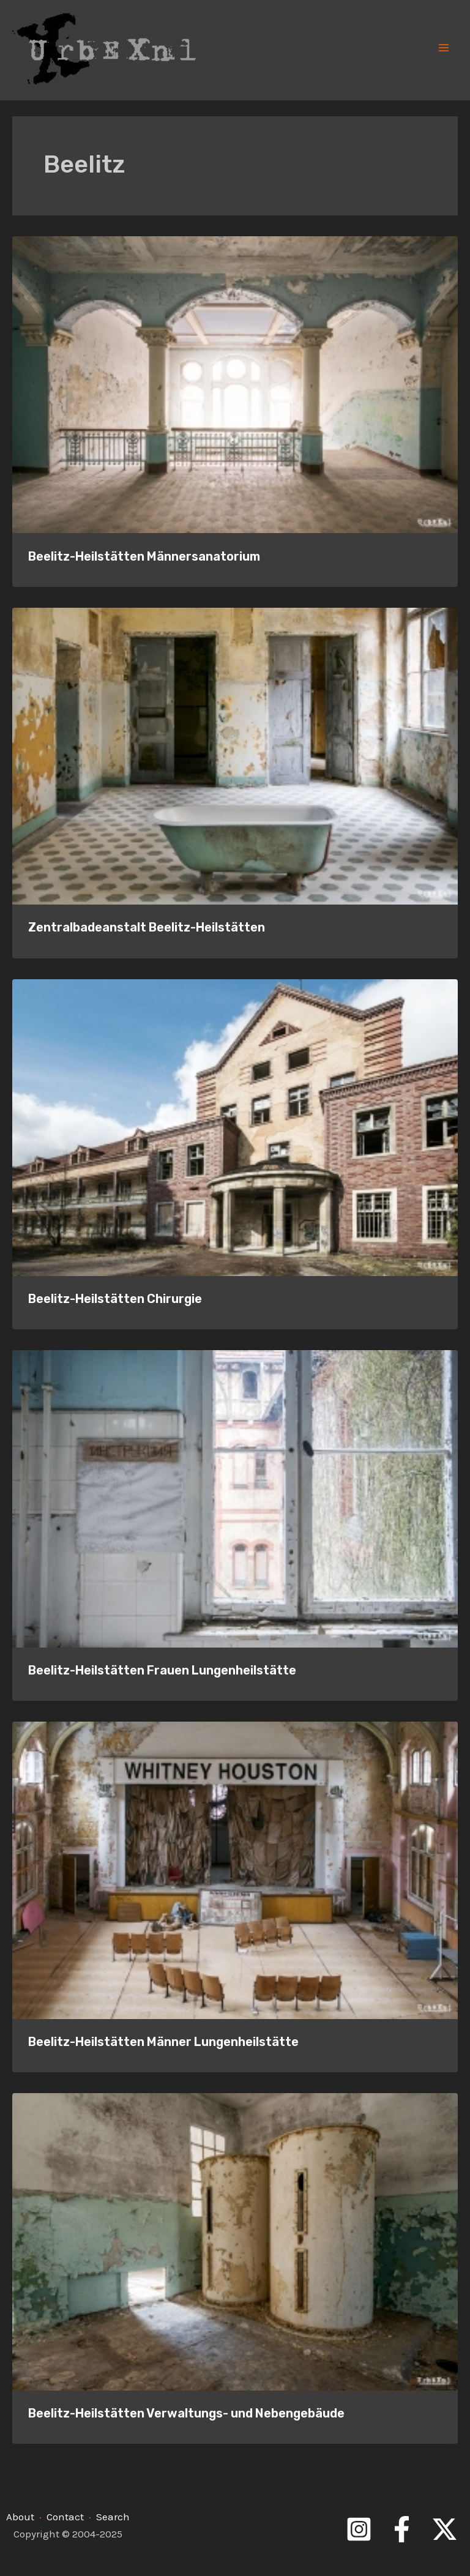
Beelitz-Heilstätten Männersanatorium (144, 556)
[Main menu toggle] (444, 48)
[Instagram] (359, 2529)
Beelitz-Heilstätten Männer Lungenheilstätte (163, 2041)
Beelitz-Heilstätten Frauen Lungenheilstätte (162, 1670)
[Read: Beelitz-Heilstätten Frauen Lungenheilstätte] (235, 1497)
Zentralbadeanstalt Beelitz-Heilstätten (146, 927)
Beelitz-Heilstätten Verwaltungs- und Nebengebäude (186, 2413)
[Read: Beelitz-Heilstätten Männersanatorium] (235, 383)
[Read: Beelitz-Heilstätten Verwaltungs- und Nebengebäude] (235, 2240)
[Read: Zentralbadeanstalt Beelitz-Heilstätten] (235, 755)
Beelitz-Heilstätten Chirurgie (115, 1298)
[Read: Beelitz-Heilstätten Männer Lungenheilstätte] (235, 1869)
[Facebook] (402, 2529)
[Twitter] (444, 2529)
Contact (65, 2517)
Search (113, 2517)
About (20, 2517)
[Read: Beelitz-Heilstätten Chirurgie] (235, 1126)
